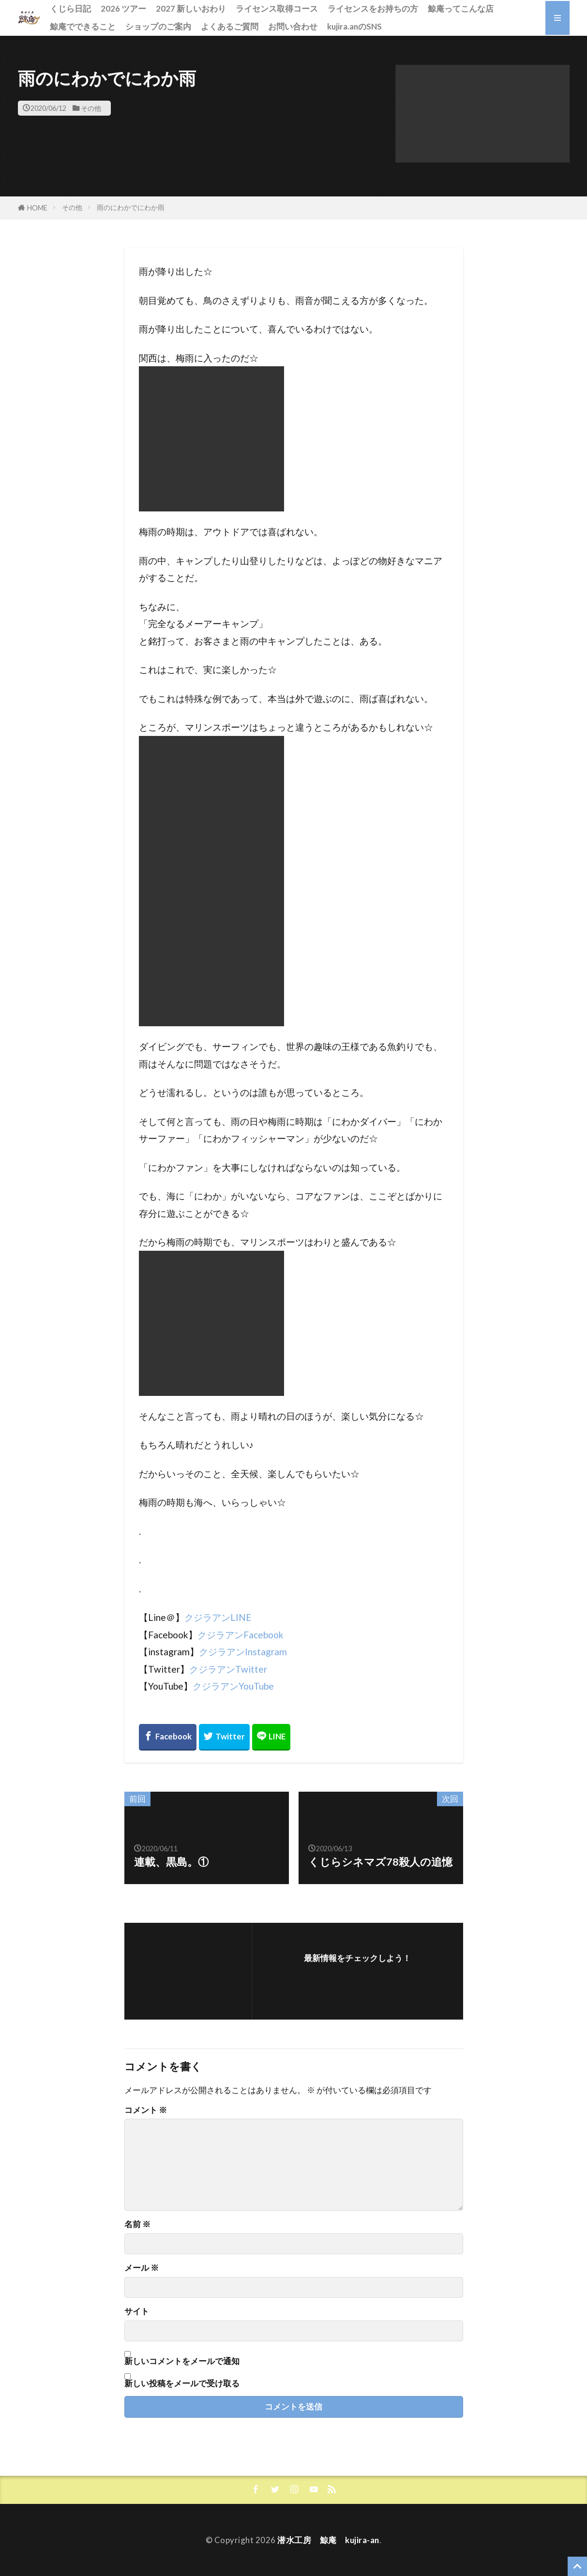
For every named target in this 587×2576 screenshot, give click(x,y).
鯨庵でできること (83, 26)
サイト (136, 2311)
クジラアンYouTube (233, 1686)
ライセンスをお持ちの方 (373, 8)
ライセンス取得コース (277, 8)
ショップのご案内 (158, 26)
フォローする (357, 1972)
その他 (91, 108)
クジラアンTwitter (228, 1669)
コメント (145, 2110)
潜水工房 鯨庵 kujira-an (328, 2540)
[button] (482, 114)
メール (141, 2268)
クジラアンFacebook (240, 1634)
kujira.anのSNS (354, 26)
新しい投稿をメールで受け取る (182, 2383)
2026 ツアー (123, 8)
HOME (37, 208)
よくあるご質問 (229, 26)
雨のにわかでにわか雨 (131, 207)
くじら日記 (70, 8)
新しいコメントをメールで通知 (182, 2361)
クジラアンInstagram (243, 1651)
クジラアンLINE (218, 1617)
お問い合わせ (292, 26)
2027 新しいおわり (191, 8)
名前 (137, 2224)
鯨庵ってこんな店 (461, 8)
